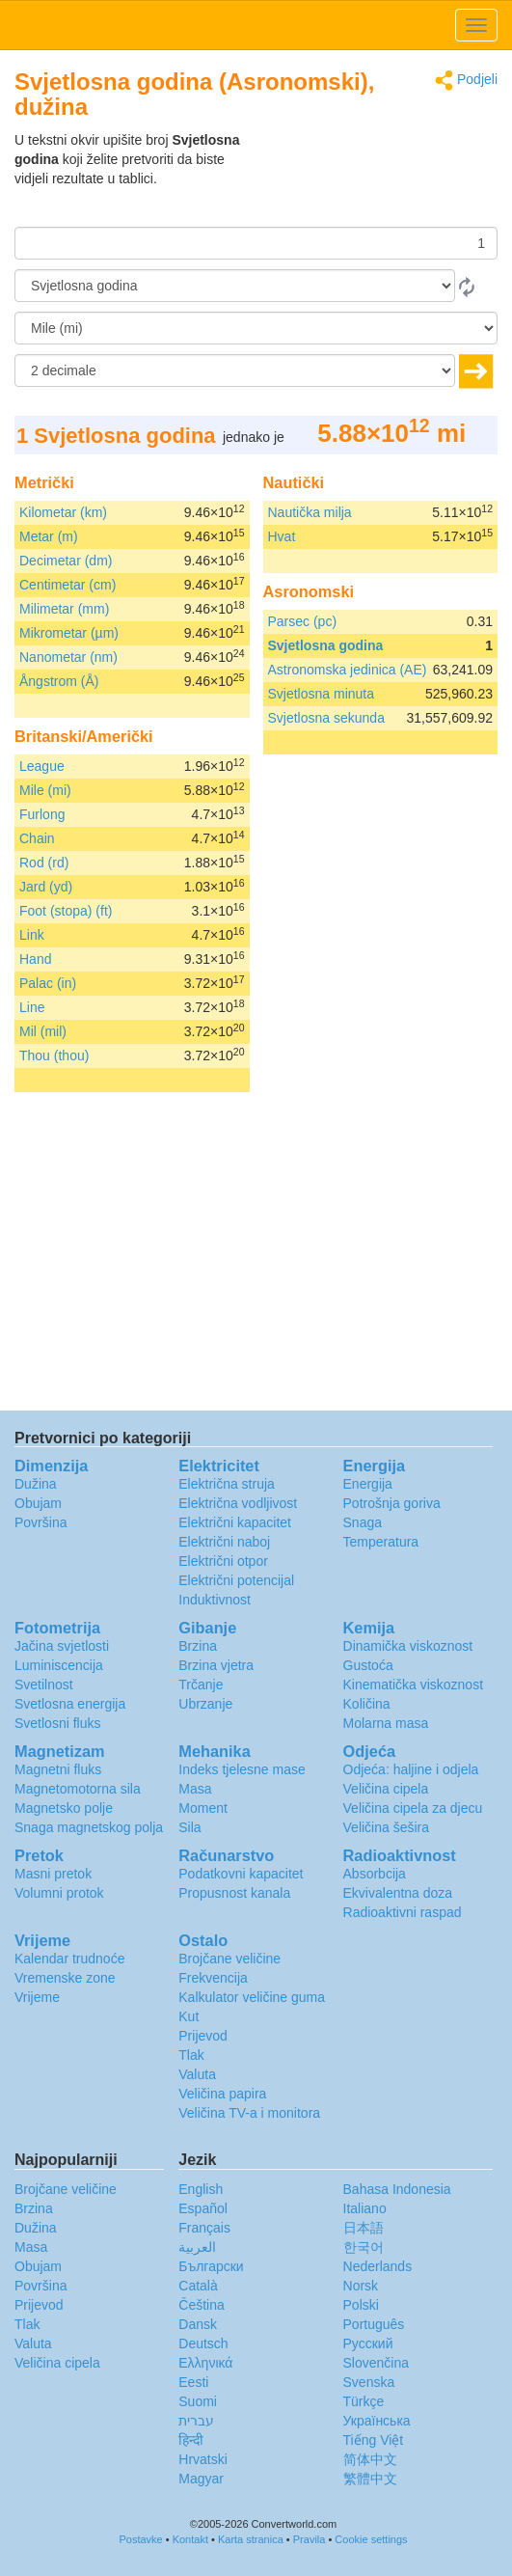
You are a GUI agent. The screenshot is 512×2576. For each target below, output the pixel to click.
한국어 (363, 2247)
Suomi (197, 2401)
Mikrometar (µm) (69, 633)
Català (197, 2285)
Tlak (190, 2055)
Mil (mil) (43, 1031)
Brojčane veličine (229, 1958)
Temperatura (381, 1541)
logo (256, 25)
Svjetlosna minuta (321, 693)
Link (31, 935)
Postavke (140, 2539)
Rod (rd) (43, 862)
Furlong (42, 814)
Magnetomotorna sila (77, 1788)
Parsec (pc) (302, 621)
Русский (368, 2343)
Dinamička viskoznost (408, 1646)
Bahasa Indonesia (397, 2189)
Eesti (193, 2382)
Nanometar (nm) (68, 657)
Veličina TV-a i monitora (249, 2113)
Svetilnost (43, 1684)
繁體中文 (370, 2478)
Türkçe (364, 2401)
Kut (188, 2016)
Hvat (282, 536)
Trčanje (200, 1684)
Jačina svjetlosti (61, 1646)
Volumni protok (59, 1893)
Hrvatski (203, 2459)
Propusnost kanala (234, 1893)
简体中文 (370, 2459)
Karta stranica (250, 2539)
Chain (37, 838)
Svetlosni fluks (57, 1723)
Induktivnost (214, 1599)
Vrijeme (37, 1997)
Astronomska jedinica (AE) (347, 669)
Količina (367, 1704)
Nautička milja (310, 512)
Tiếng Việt (373, 2440)
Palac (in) (47, 983)
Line (31, 1007)
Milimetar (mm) (64, 609)
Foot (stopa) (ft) (65, 910)
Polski (361, 2305)
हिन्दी (190, 2440)
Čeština (201, 2305)
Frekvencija (213, 1978)
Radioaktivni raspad (402, 1912)
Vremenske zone (65, 1978)
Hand (35, 959)
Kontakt (190, 2539)
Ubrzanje (205, 1704)
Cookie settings (371, 2539)
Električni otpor (223, 1561)
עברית (196, 2420)
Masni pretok (53, 1873)
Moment (203, 1808)
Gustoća (368, 1665)
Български (210, 2266)
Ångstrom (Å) (58, 681)
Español (203, 2208)
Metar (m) (48, 536)
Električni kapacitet (234, 1522)
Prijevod (203, 2035)
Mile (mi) (45, 790)
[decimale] (234, 370)
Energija (367, 1484)
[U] (256, 328)
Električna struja (226, 1484)
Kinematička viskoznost (413, 1684)
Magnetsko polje (63, 1808)
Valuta (197, 2074)
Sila (189, 1827)
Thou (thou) (54, 1055)
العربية (197, 2247)
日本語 (363, 2227)
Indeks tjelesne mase (242, 1769)
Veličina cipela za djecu (413, 1808)
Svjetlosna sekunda (326, 718)
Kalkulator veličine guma (251, 1997)
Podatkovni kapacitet (240, 1873)
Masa (194, 1788)
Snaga (362, 1522)
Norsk (361, 2285)
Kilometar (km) (63, 512)
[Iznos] (256, 243)
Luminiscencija (58, 1665)
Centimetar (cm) (67, 584)
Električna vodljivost (237, 1503)
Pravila (309, 2539)
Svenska (369, 2382)
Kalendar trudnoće (69, 1958)
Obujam (38, 1503)
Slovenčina (376, 2362)
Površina (40, 1522)
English (200, 2189)
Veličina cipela (386, 1788)
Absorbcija (374, 1873)
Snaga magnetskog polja (88, 1827)
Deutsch (203, 2343)
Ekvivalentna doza (398, 1893)
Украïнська (377, 2420)
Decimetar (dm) (65, 560)
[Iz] (234, 285)
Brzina (197, 1646)
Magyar (201, 2478)
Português (374, 2324)
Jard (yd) (45, 886)
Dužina (35, 1484)
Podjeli (466, 80)
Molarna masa (386, 1723)
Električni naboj (224, 1541)
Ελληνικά (205, 2362)
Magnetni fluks (57, 1769)
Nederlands (378, 2266)
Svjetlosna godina (326, 645)
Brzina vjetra (216, 1665)
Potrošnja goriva (392, 1503)
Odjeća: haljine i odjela (411, 1769)
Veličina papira (222, 2093)
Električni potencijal (236, 1580)
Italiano (365, 2208)
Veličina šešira (386, 1827)
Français (204, 2227)
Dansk (197, 2324)
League (42, 766)
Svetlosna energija (69, 1704)
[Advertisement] (377, 178)
